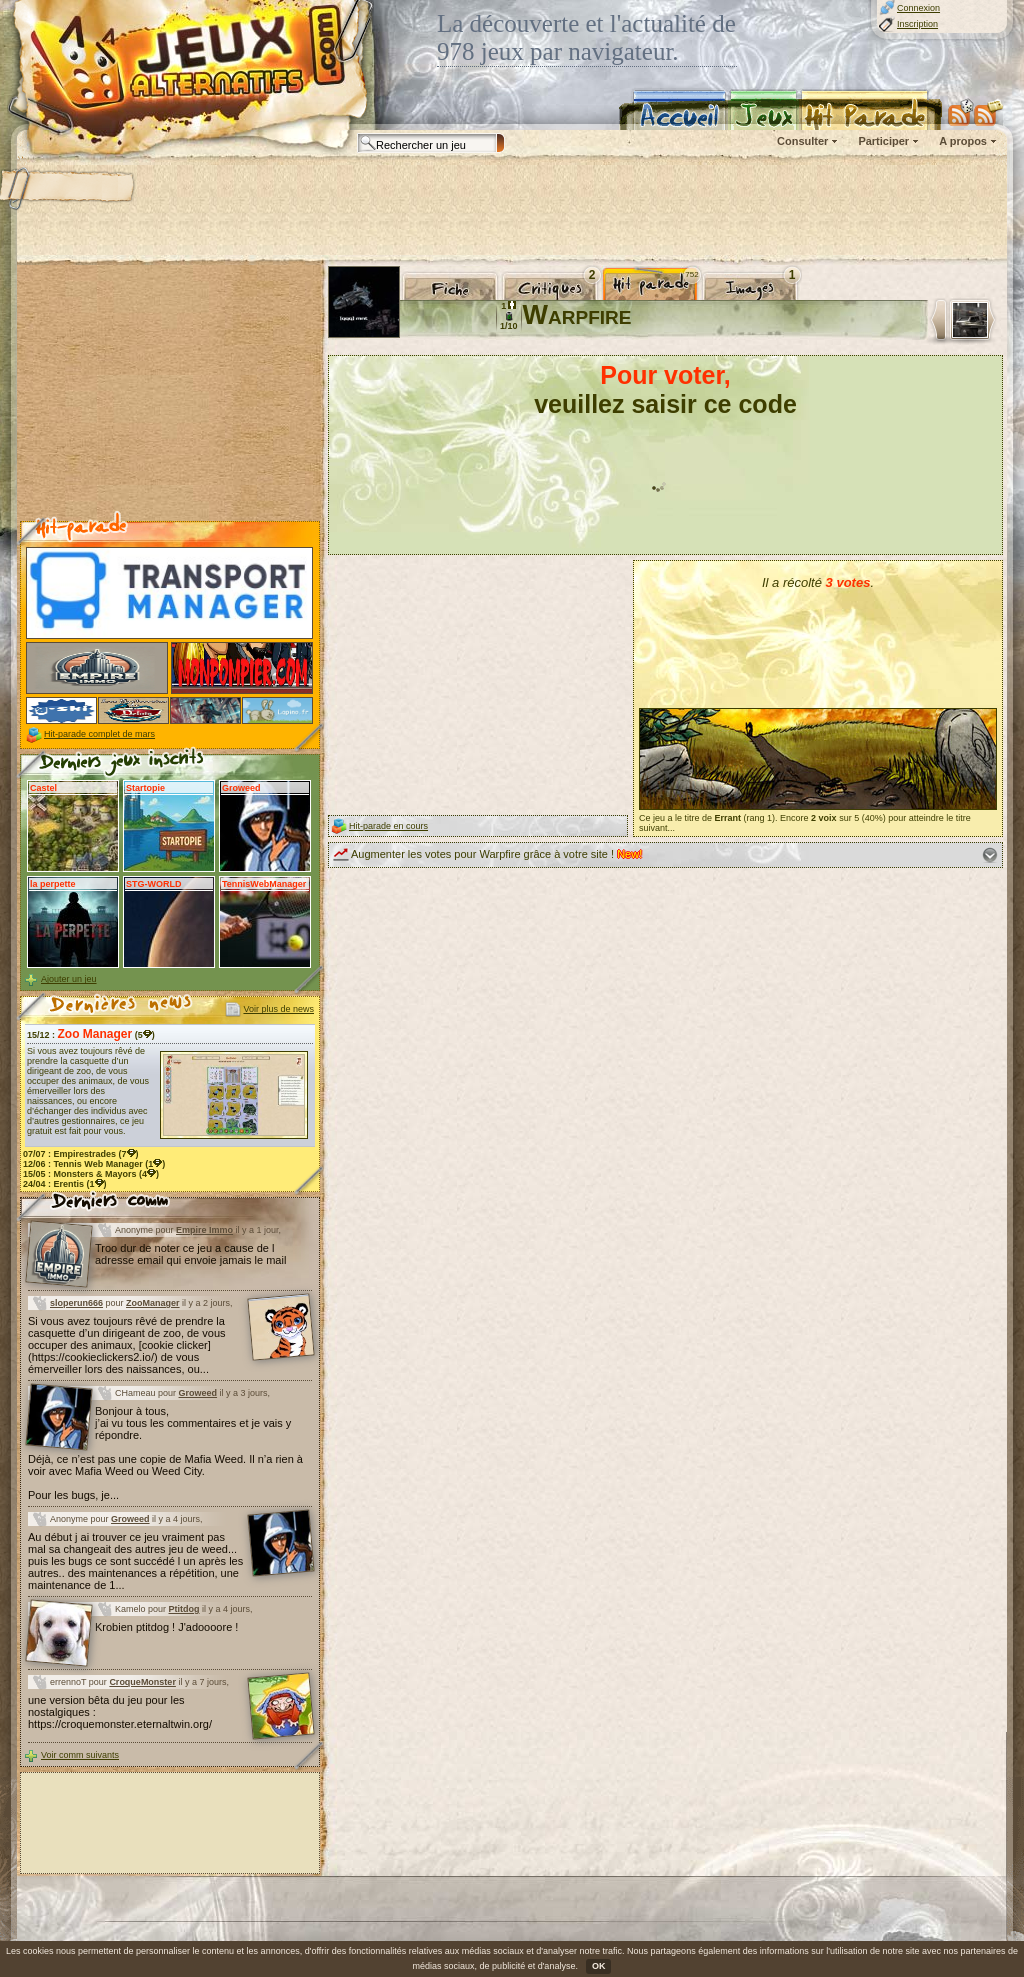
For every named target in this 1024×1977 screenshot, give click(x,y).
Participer (883, 141)
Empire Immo (204, 1230)
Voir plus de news (278, 1009)
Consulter (802, 141)
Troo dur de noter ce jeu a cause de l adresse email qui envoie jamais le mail (190, 1254)
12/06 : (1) (94, 1164)
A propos (963, 141)
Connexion (918, 8)
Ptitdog (184, 1609)
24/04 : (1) (65, 1184)
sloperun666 (76, 1303)
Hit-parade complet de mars (99, 734)
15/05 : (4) (91, 1174)
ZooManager (153, 1303)
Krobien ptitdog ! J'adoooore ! (166, 1627)
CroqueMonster (142, 1682)
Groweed (198, 1393)
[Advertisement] (511, 210)
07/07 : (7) (81, 1154)
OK (599, 1966)
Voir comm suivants (80, 1755)
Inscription (917, 24)
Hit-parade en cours (388, 826)
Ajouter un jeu (69, 979)
